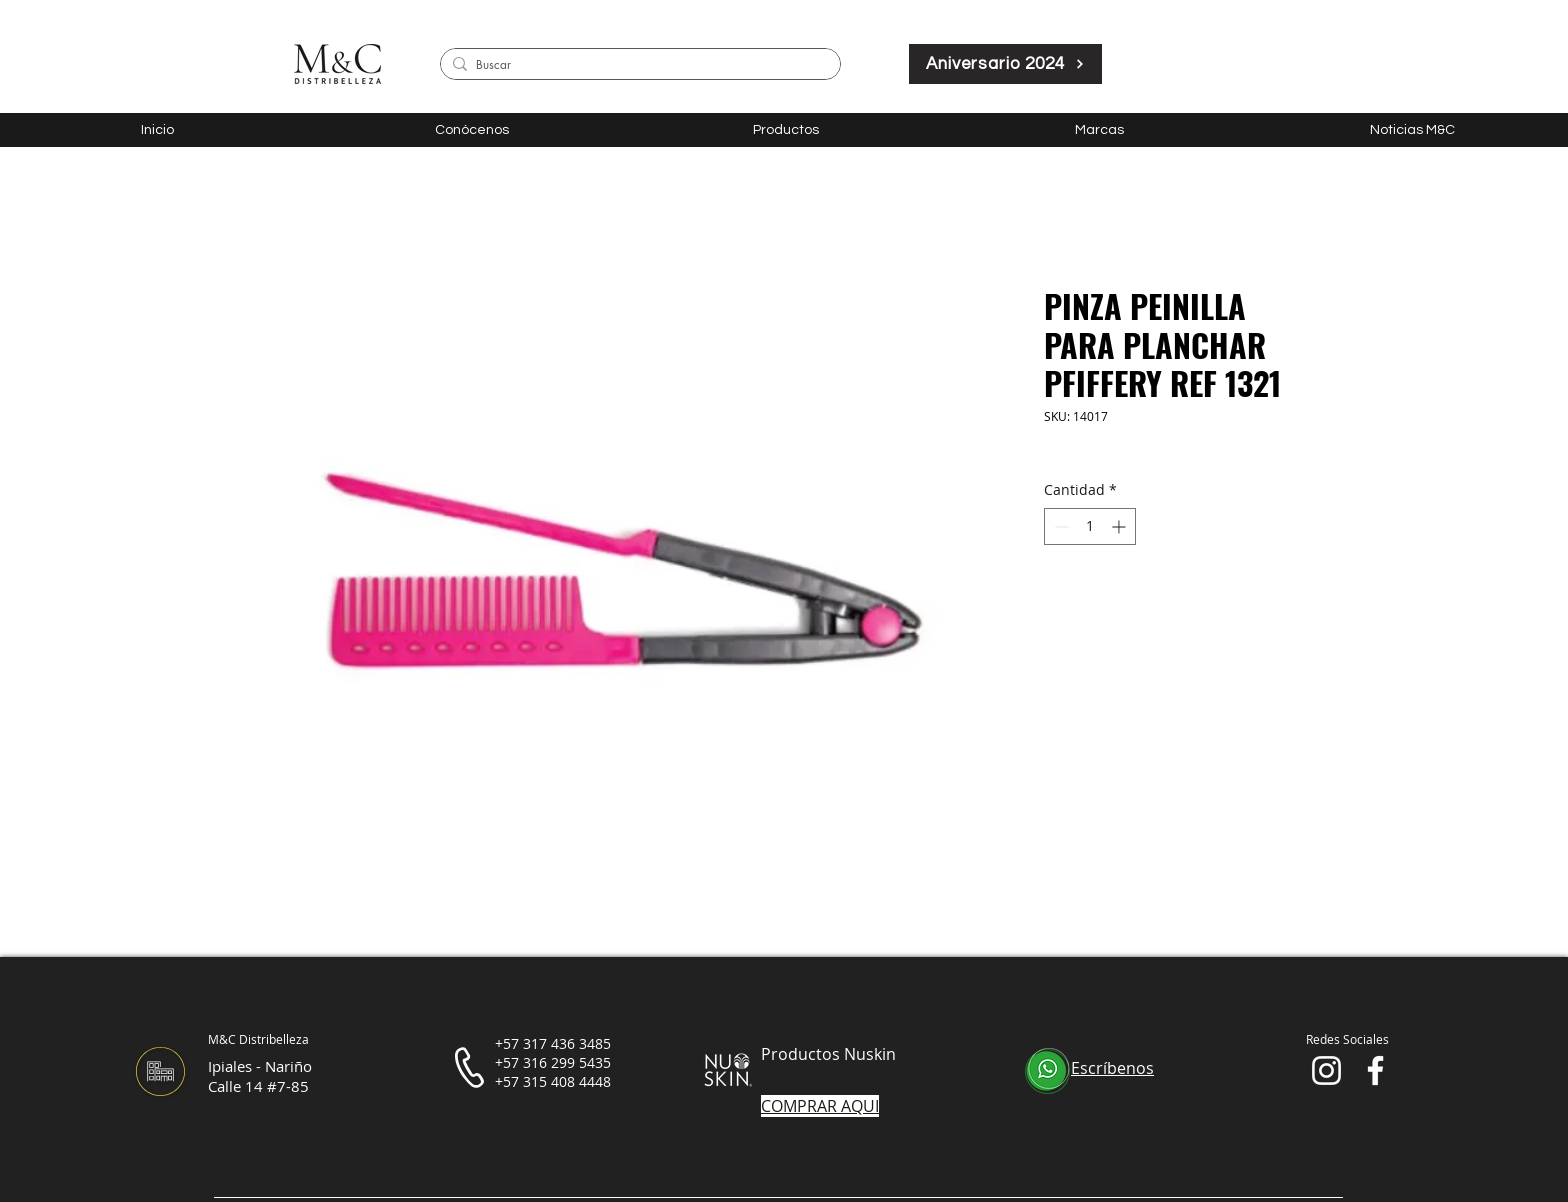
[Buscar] (637, 65)
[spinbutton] (1090, 526)
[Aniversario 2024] (1005, 64)
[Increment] (1120, 526)
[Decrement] (1059, 526)
